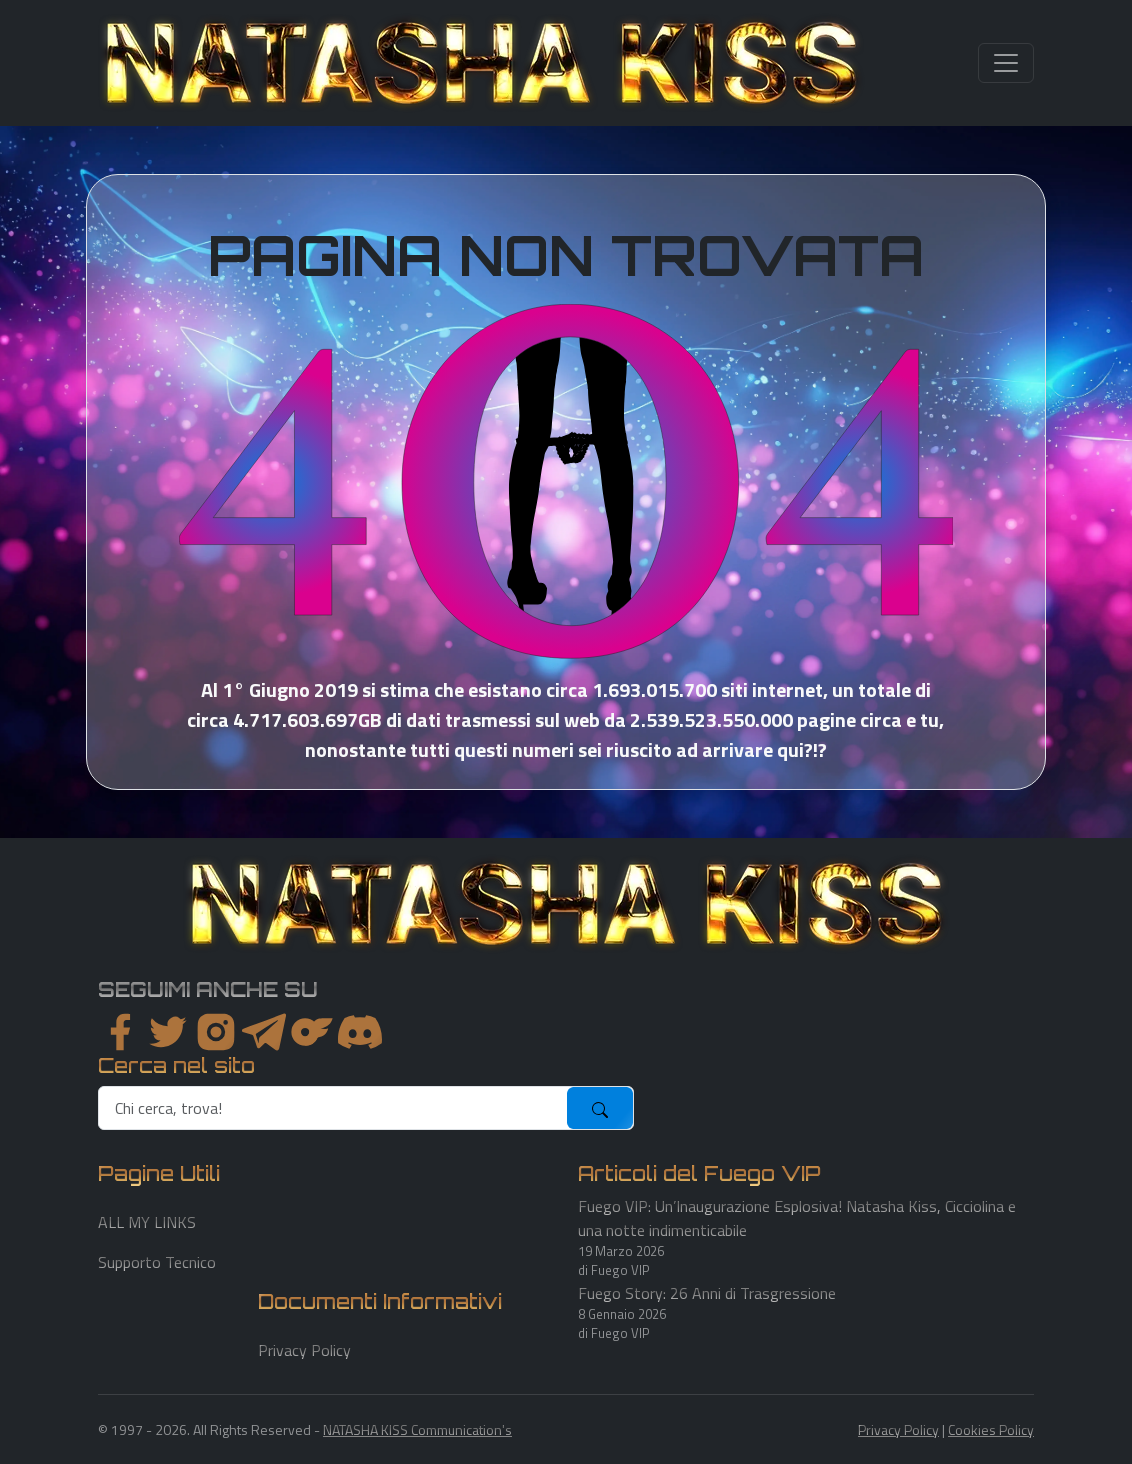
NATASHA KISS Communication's (417, 1429)
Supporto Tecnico (157, 1262)
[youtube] (360, 1032)
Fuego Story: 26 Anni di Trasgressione (707, 1293)
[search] (333, 1108)
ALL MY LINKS (147, 1222)
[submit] (600, 1108)
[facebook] (120, 1032)
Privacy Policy (304, 1350)
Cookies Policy (991, 1429)
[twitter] (168, 1032)
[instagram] (216, 1032)
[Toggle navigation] (1006, 63)
